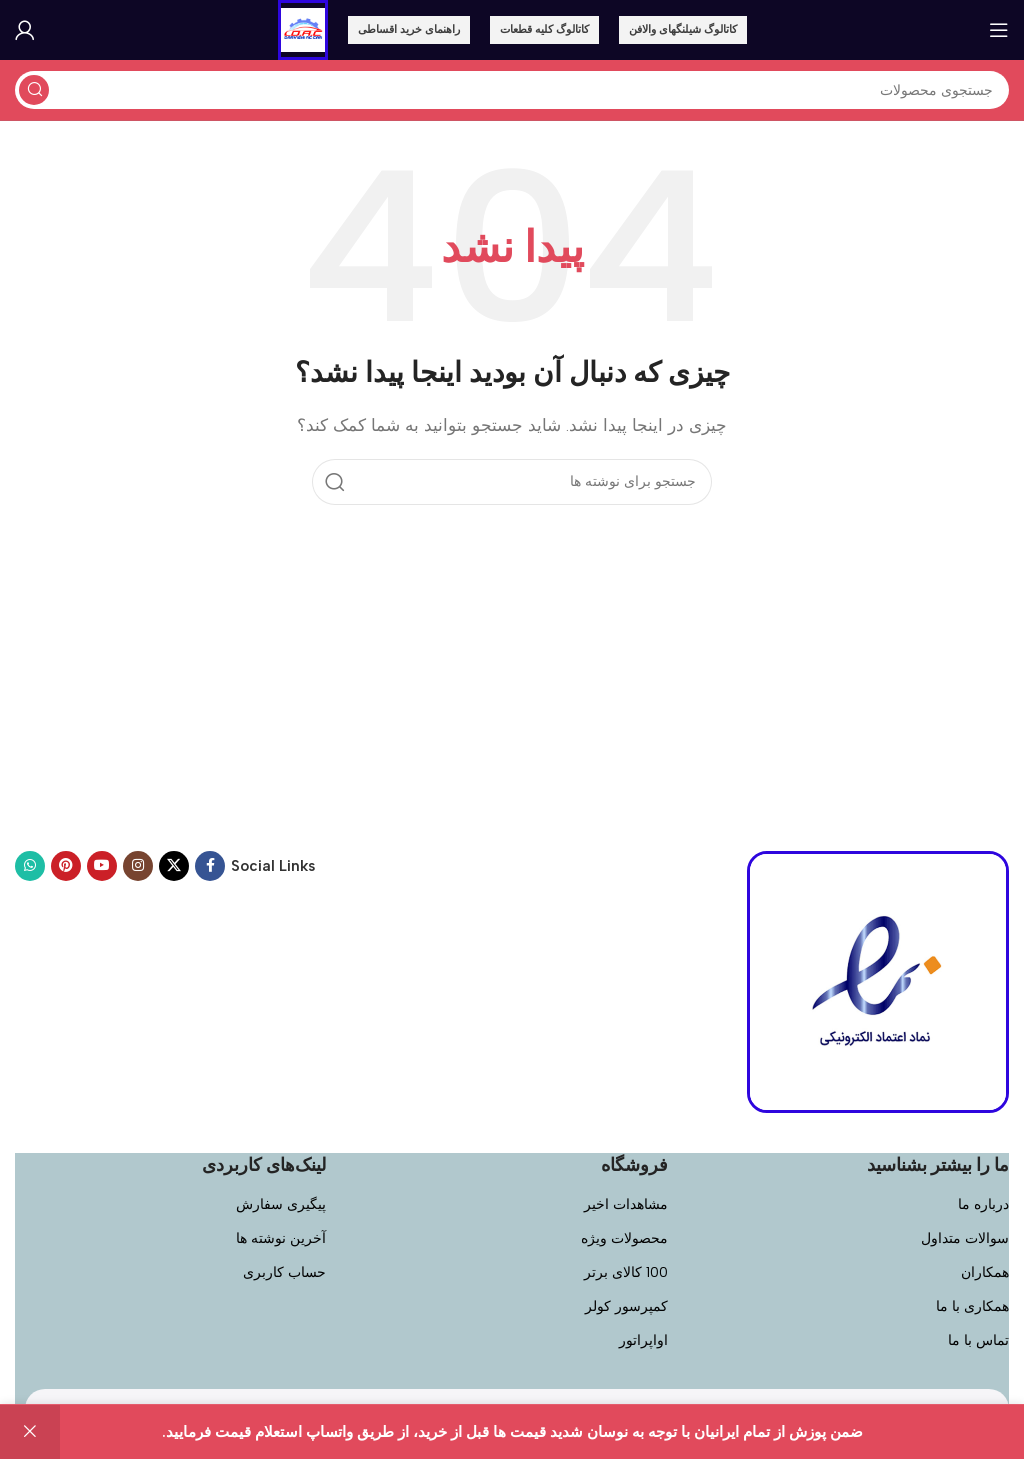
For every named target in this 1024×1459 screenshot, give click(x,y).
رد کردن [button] (30, 1432)
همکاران (985, 1272)
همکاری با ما (972, 1306)
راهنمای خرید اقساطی (409, 29)
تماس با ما (978, 1340)
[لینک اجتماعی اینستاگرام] (138, 866)
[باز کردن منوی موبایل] (999, 30)
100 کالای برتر (626, 1272)
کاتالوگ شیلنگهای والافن (683, 29)
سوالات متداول (965, 1238)
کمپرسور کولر (626, 1306)
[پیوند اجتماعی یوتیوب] (102, 866)
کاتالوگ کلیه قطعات (544, 29)
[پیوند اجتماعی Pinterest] (66, 866)
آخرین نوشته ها (281, 1238)
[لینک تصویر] (878, 980)
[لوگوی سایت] (303, 29)
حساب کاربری (284, 1272)
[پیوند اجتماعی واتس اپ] (30, 866)
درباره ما (983, 1204)
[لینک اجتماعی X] (174, 866)
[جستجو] (512, 90)
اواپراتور (643, 1340)
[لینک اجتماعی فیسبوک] (210, 866)
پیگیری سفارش (281, 1204)
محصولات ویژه (624, 1238)
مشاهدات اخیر (626, 1204)
